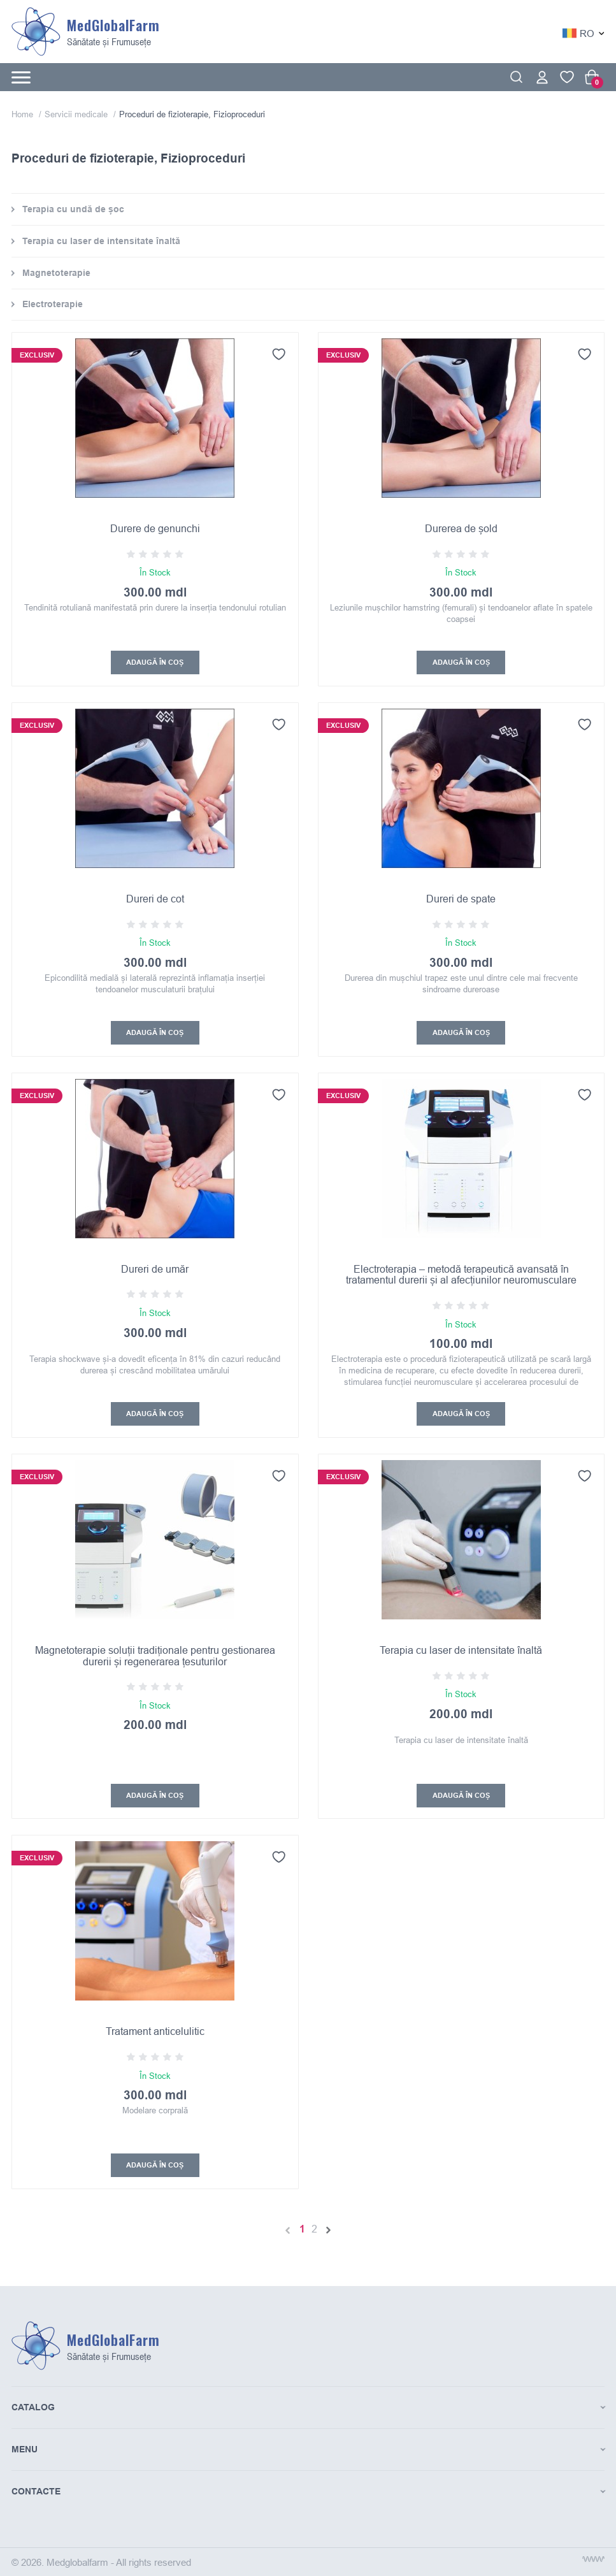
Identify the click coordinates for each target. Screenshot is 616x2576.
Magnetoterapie (56, 273)
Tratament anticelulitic (155, 2033)
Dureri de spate (461, 899)
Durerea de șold (461, 528)
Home (23, 114)
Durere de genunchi (155, 528)
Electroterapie (52, 304)
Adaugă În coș (154, 662)
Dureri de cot (155, 899)
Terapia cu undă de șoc (73, 209)
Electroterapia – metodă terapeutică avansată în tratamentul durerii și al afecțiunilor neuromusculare (461, 1275)
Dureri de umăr (155, 1269)
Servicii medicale (77, 114)
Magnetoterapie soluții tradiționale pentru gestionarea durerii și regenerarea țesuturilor (155, 1657)
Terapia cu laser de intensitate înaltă (101, 241)
